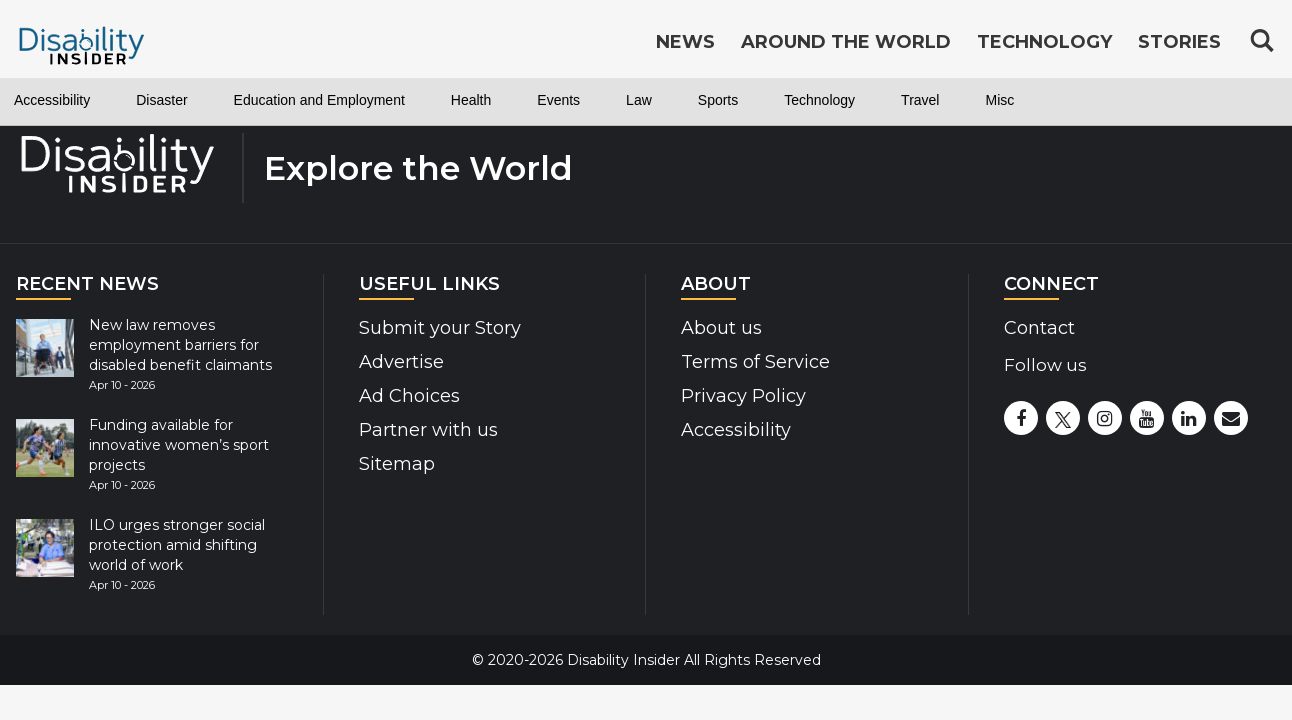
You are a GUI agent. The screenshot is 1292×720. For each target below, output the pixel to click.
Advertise (396, 361)
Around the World (846, 42)
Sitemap (392, 463)
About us (718, 327)
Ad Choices (402, 395)
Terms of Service (747, 361)
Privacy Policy (736, 395)
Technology (819, 100)
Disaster (161, 100)
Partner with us (421, 429)
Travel (920, 100)
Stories (1179, 42)
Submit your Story (433, 327)
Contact (1036, 327)
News (685, 42)
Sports (718, 100)
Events (558, 100)
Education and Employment (319, 100)
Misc (999, 100)
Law (639, 100)
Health (471, 100)
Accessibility (52, 100)
